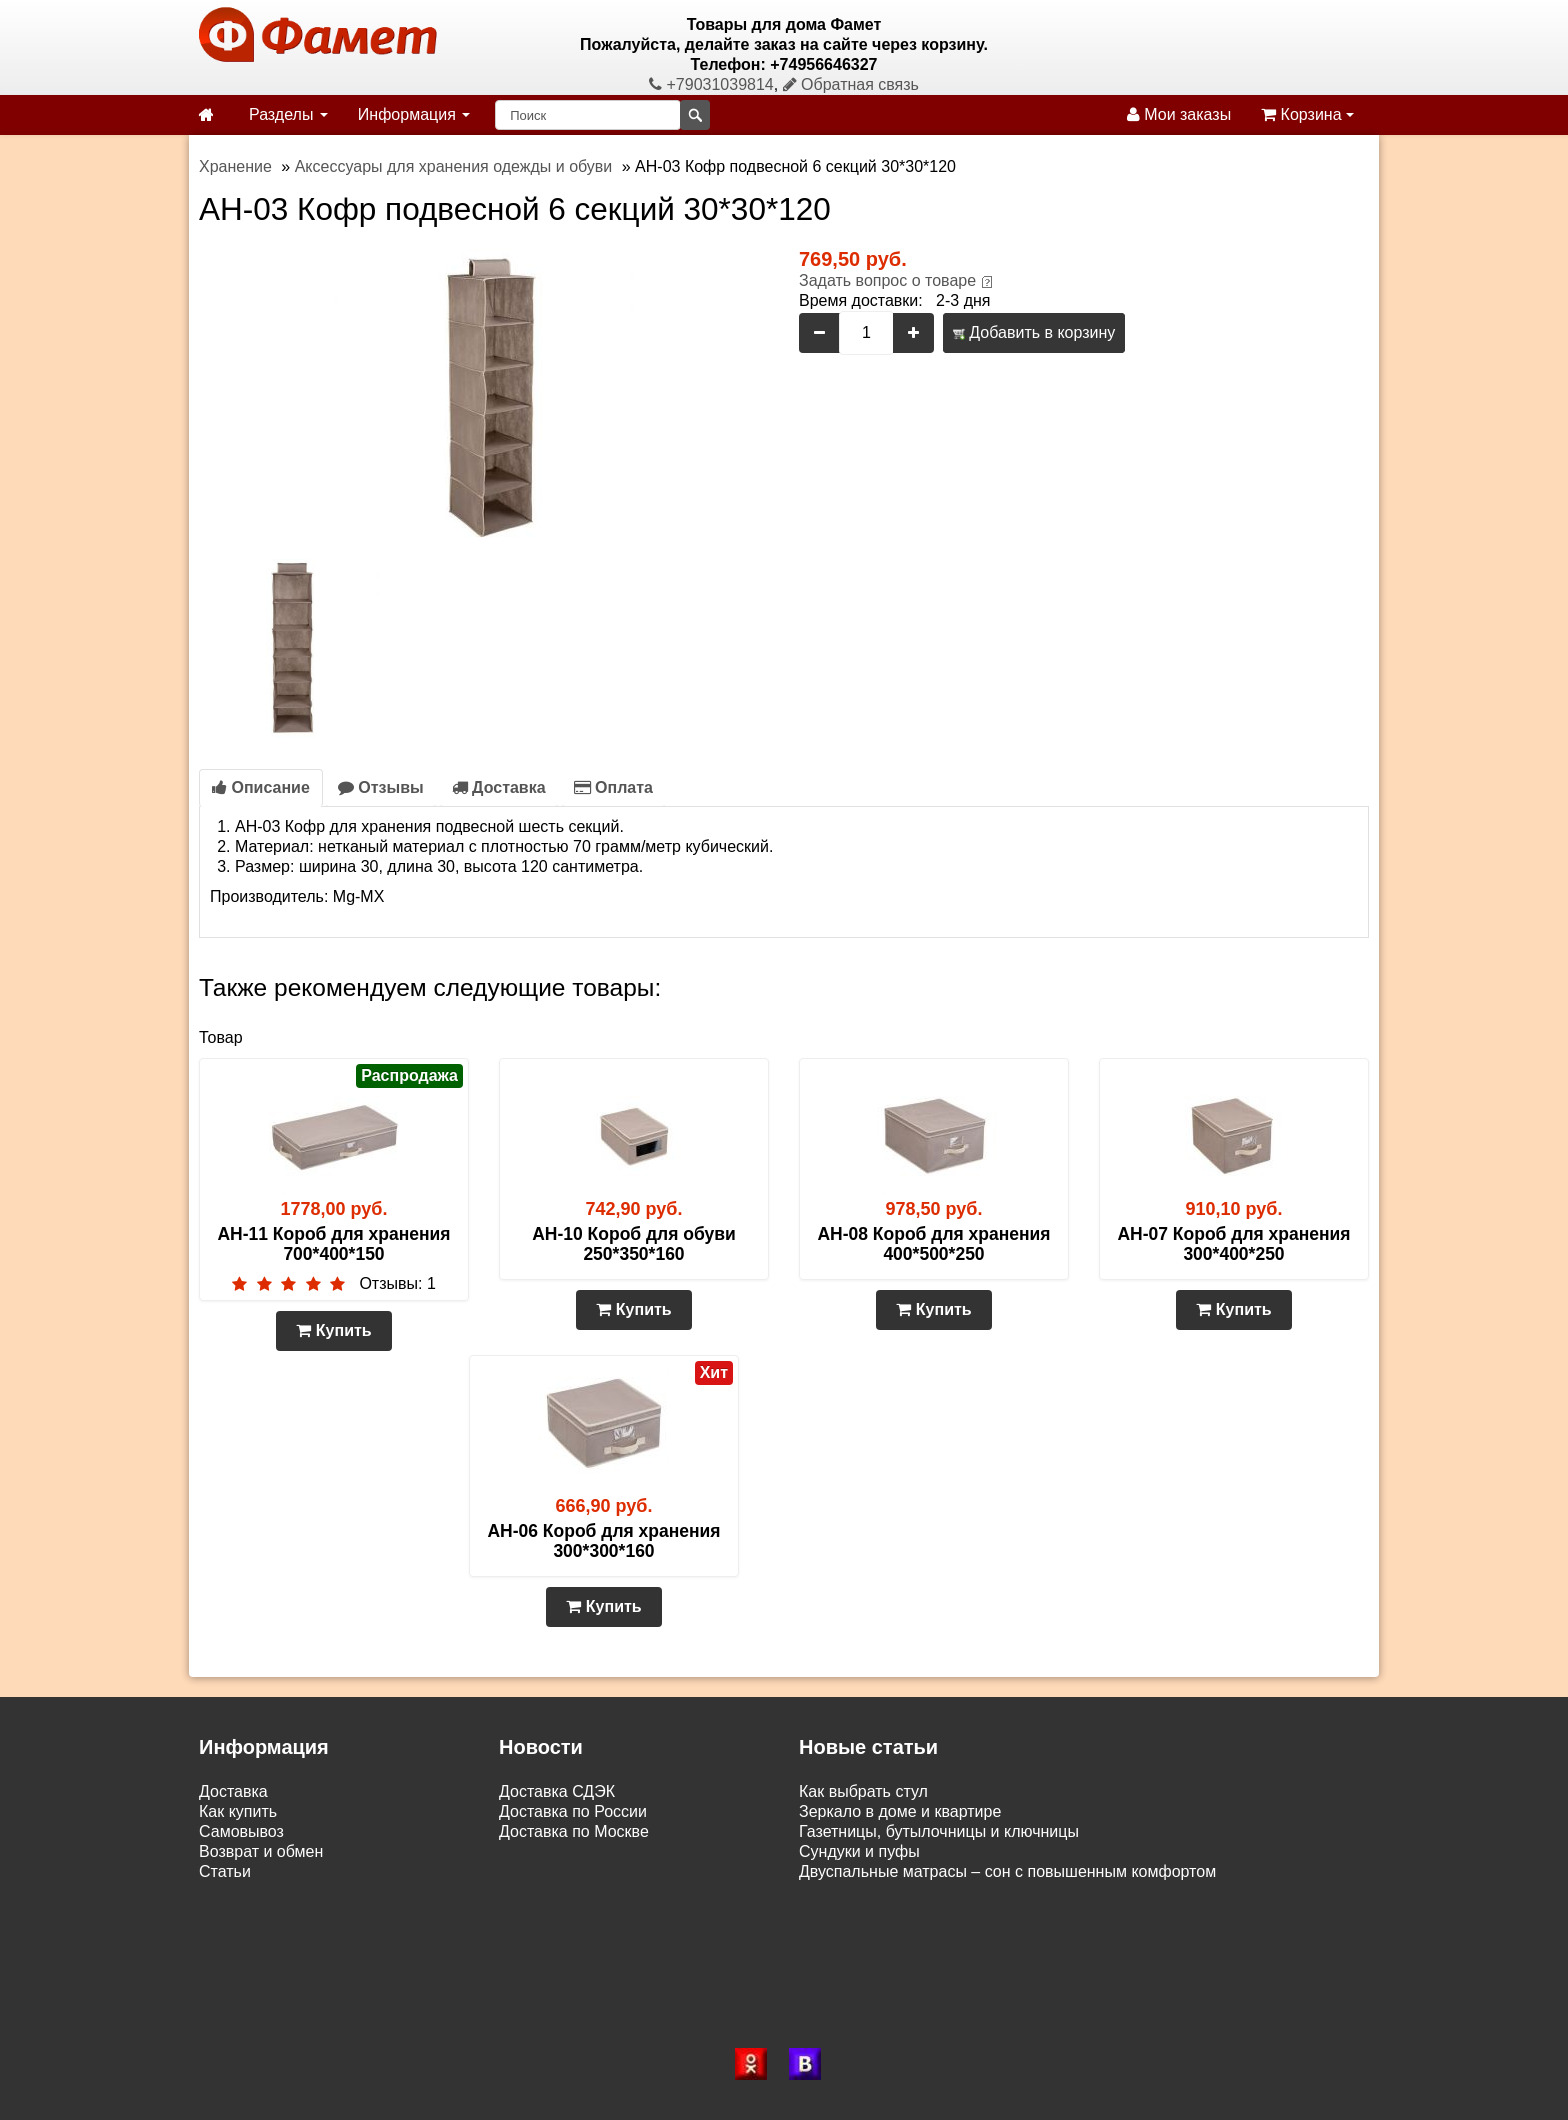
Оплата (613, 787)
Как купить (238, 1811)
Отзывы (381, 787)
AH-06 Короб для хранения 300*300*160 (603, 1541)
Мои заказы (1179, 114)
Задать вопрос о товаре (887, 280)
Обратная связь (851, 84)
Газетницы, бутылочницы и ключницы (939, 1831)
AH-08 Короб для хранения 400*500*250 (933, 1244)
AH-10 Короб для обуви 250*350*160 (634, 1244)
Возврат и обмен (261, 1851)
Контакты (233, 1891)
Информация (414, 114)
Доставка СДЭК (557, 1791)
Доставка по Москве (574, 1831)
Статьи (225, 1871)
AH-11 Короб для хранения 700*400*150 (333, 1244)
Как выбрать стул (863, 1791)
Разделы (288, 114)
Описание (261, 787)
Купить (333, 1330)
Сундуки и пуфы (859, 1851)
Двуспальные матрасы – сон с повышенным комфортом (1007, 1871)
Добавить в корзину (1034, 332)
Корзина (1307, 114)
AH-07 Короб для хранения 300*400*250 (1233, 1244)
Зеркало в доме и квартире (900, 1811)
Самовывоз (241, 1831)
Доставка (499, 787)
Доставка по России (573, 1811)
